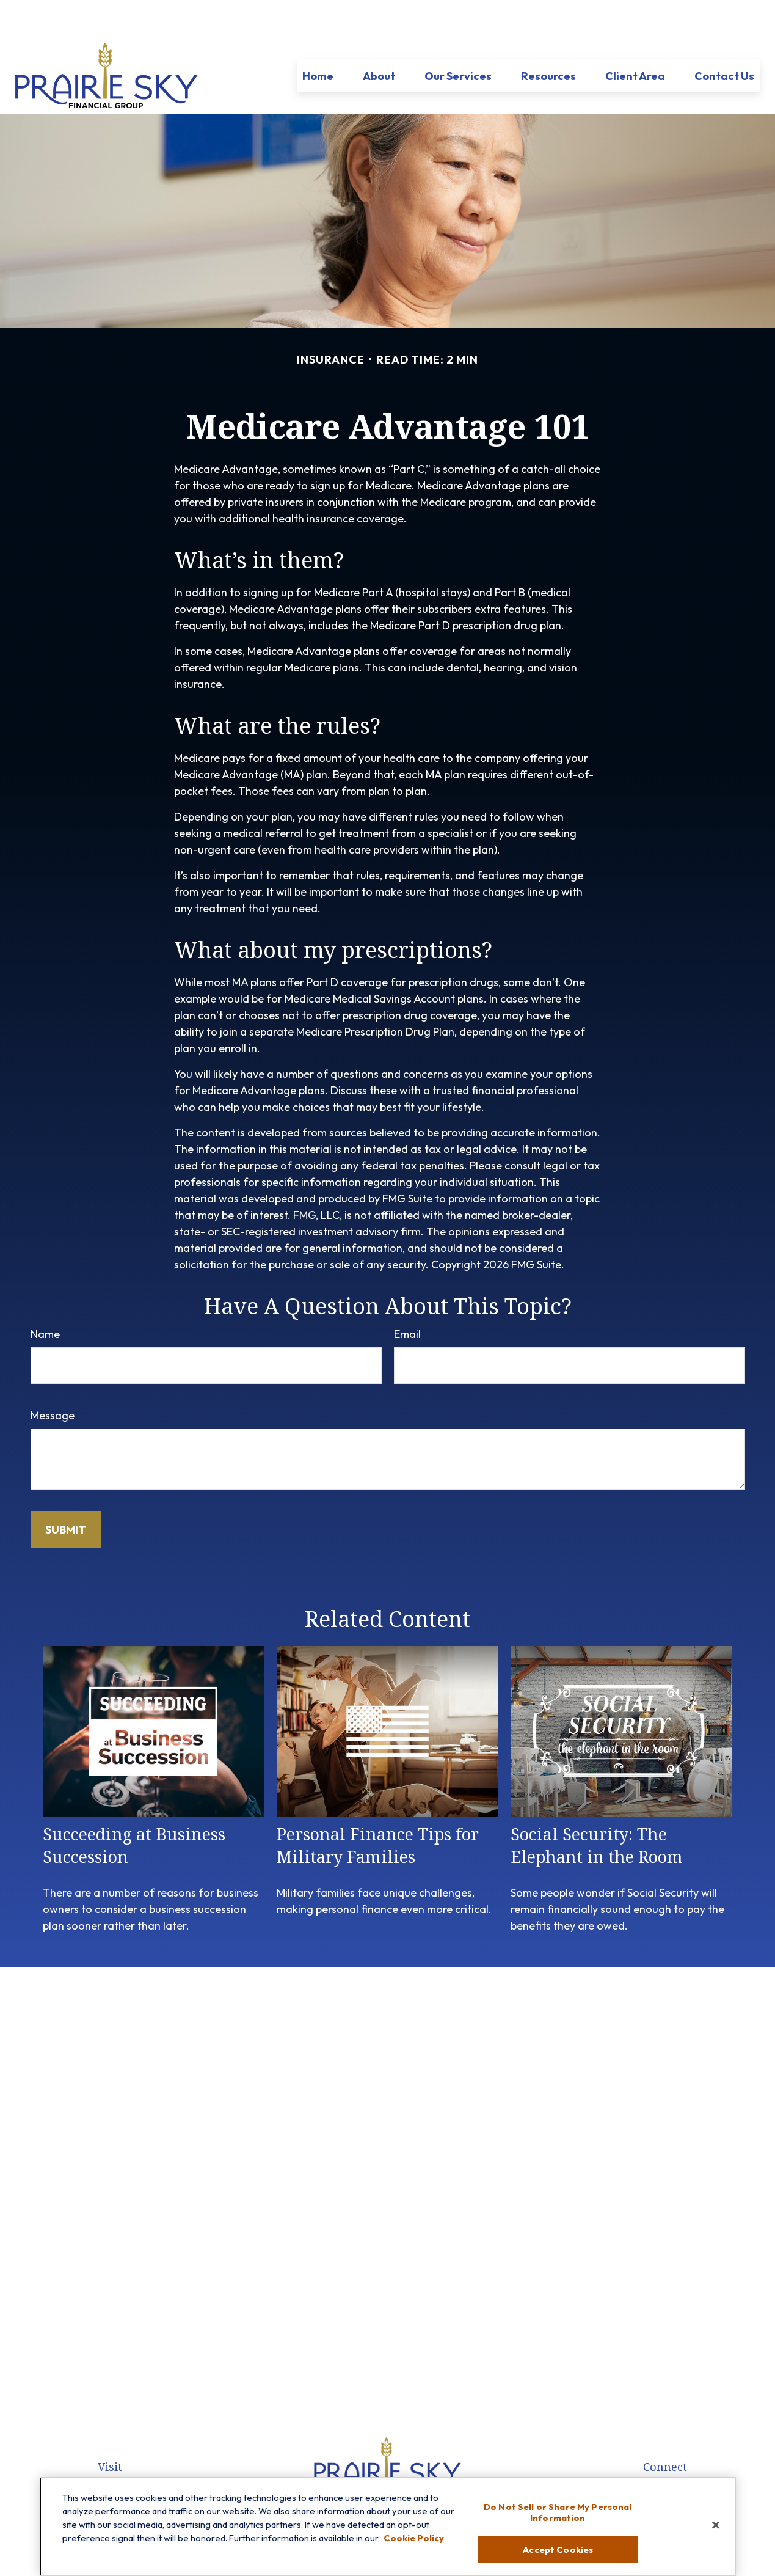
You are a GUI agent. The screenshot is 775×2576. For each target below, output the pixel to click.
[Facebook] (355, 2476)
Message (53, 1379)
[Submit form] (66, 1493)
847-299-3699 (679, 2468)
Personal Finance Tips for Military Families (378, 1808)
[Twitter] (376, 2476)
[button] (318, 39)
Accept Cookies (557, 2555)
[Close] (715, 2530)
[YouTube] (417, 2476)
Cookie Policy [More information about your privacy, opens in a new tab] (414, 2543)
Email (407, 1297)
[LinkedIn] (396, 2476)
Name (45, 1297)
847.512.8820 (678, 2449)
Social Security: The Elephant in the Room (597, 1808)
